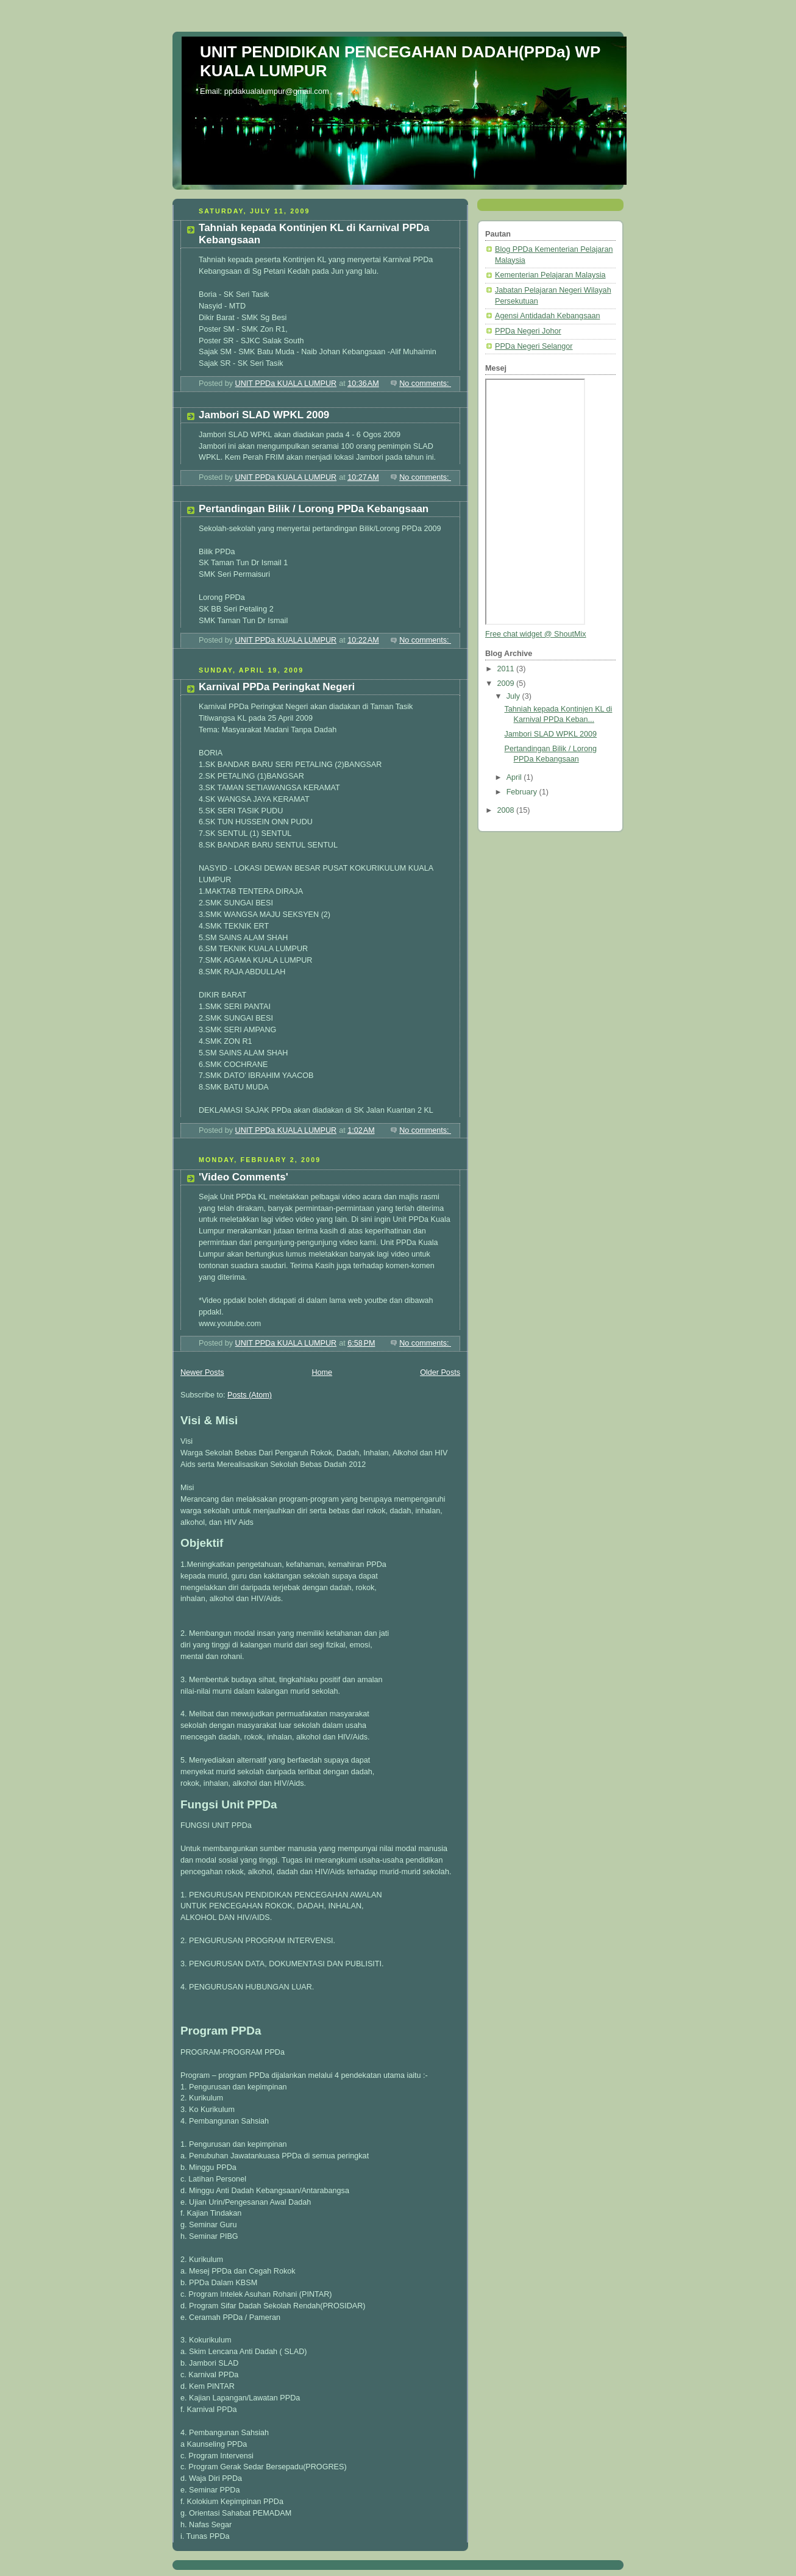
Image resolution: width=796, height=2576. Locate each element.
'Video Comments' (243, 1177)
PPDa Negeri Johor (528, 331)
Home (321, 1372)
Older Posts (440, 1372)
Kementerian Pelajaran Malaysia (550, 275)
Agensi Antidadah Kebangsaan (547, 316)
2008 (507, 810)
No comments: (425, 383)
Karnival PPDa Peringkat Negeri (277, 687)
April (515, 777)
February (522, 792)
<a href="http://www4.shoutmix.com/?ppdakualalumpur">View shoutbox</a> (535, 502)
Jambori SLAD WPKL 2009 (264, 415)
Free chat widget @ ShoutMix (535, 634)
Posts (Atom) (249, 1395)
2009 (507, 683)
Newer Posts (202, 1372)
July (514, 696)
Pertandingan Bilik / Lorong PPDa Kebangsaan (313, 509)
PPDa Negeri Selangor (534, 346)
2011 (507, 669)
